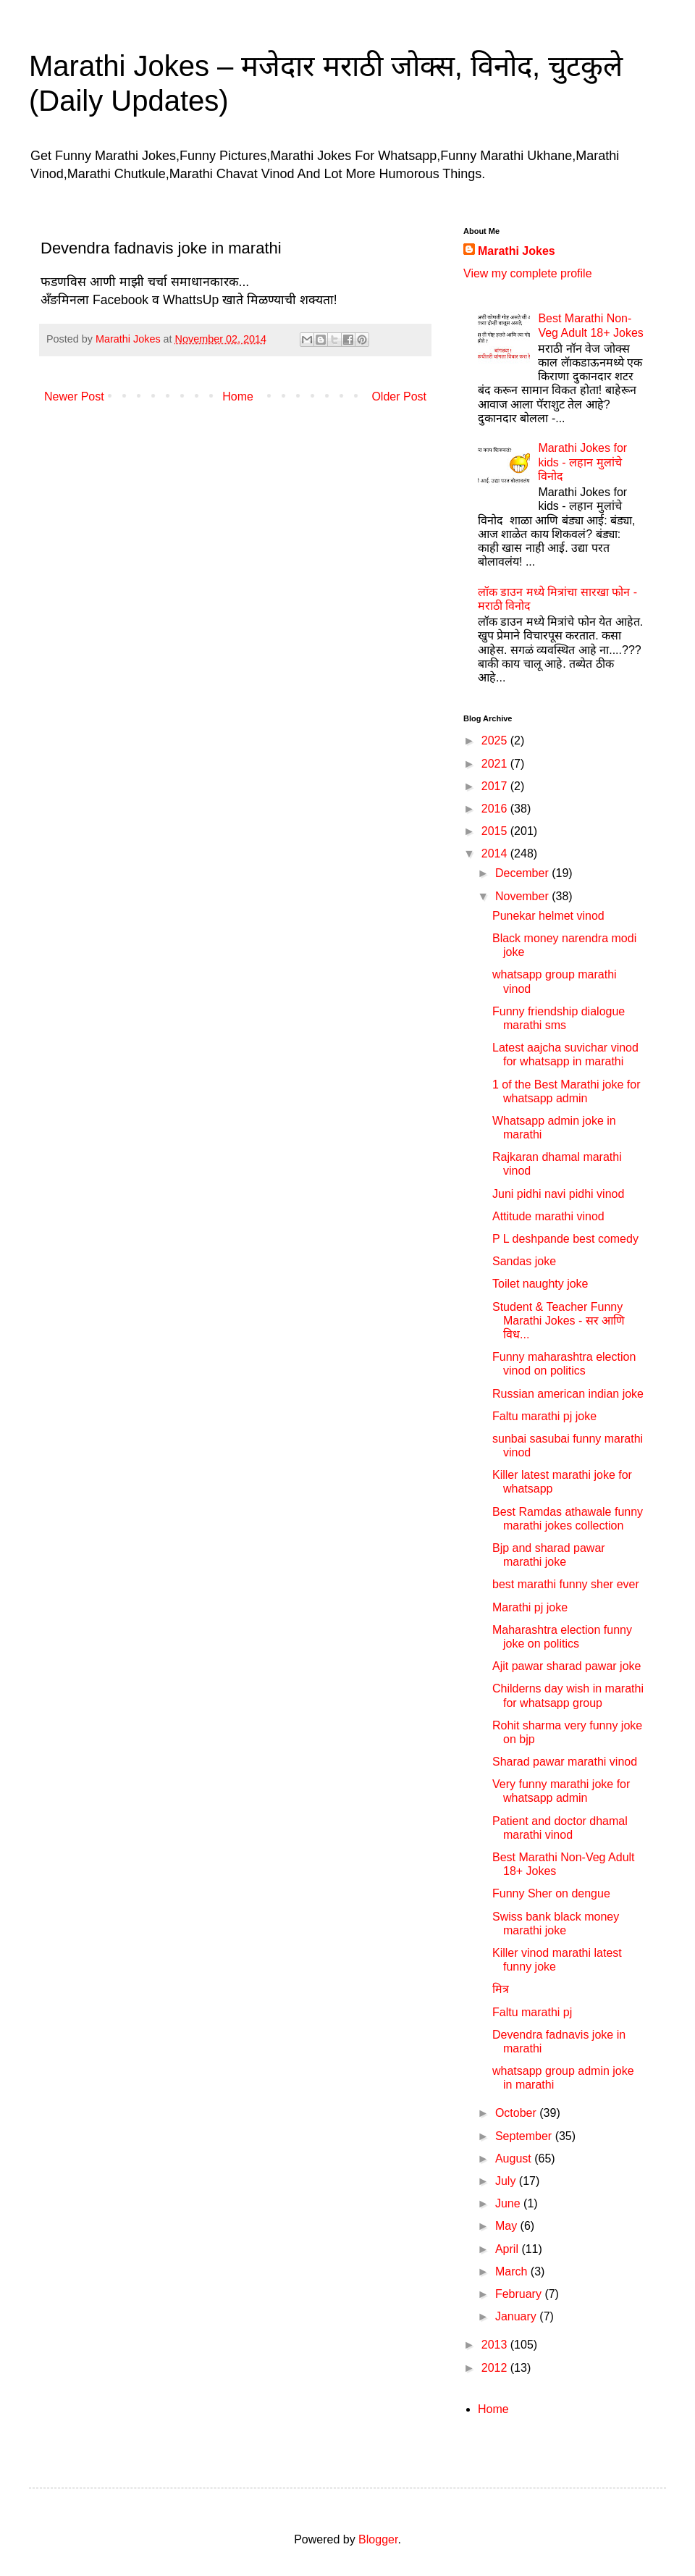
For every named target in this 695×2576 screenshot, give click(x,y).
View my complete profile (527, 273)
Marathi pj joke (530, 1607)
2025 (495, 740)
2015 (495, 831)
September (525, 2136)
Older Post (398, 396)
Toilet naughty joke (540, 1283)
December (523, 873)
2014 (495, 853)
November (523, 896)
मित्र (500, 1989)
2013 (495, 2344)
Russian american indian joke (568, 1394)
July (507, 2181)
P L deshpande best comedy (565, 1239)
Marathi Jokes (516, 251)
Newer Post (74, 396)
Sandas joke (524, 1261)
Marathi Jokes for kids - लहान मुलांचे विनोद (582, 462)
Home (237, 396)
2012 (495, 2368)
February (519, 2294)
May (508, 2226)
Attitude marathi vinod (548, 1216)
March (513, 2271)
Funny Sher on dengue (551, 1893)
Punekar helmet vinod (548, 916)
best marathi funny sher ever (565, 1584)
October (517, 2113)
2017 (495, 786)
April (508, 2249)
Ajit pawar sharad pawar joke (566, 1666)
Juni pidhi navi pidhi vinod (558, 1194)
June (509, 2203)
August (514, 2158)
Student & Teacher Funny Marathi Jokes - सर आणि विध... (558, 1321)
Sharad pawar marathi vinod (564, 1761)
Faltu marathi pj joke (544, 1416)
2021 (495, 764)
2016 (495, 808)
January (517, 2316)
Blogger (377, 2539)
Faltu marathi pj (532, 2012)
